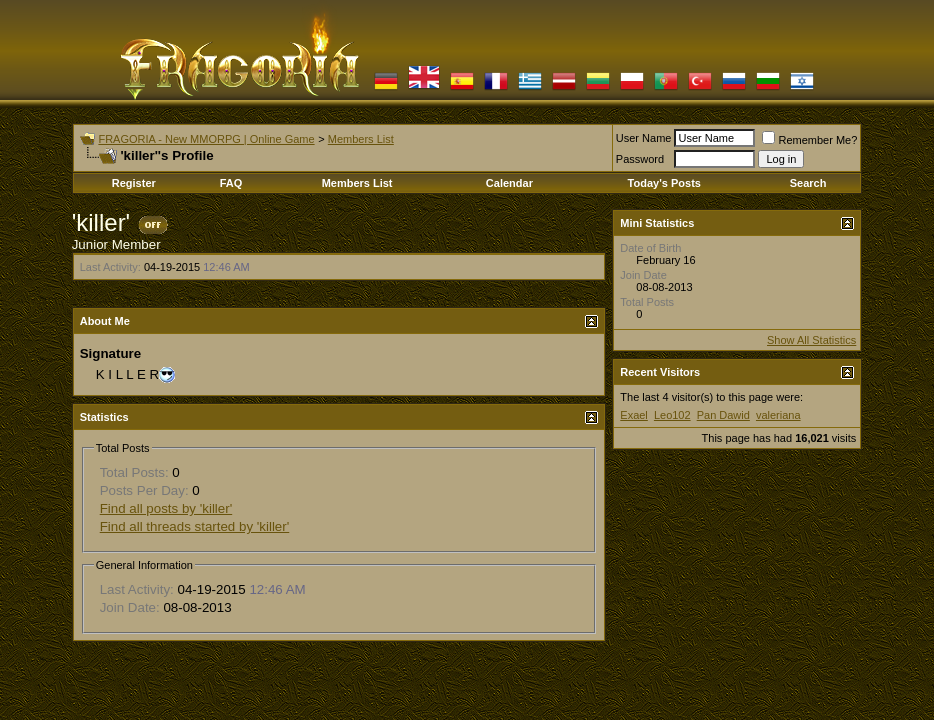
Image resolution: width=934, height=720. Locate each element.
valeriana (778, 415)
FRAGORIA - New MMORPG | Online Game (206, 139)
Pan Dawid (723, 415)
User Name (644, 138)
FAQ (231, 183)
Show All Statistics (811, 340)
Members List (361, 139)
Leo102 (672, 415)
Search (808, 183)
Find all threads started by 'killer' (195, 526)
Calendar (509, 183)
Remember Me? (809, 140)
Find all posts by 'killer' (166, 508)
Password (640, 159)
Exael (634, 415)
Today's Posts (664, 183)
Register (134, 183)
